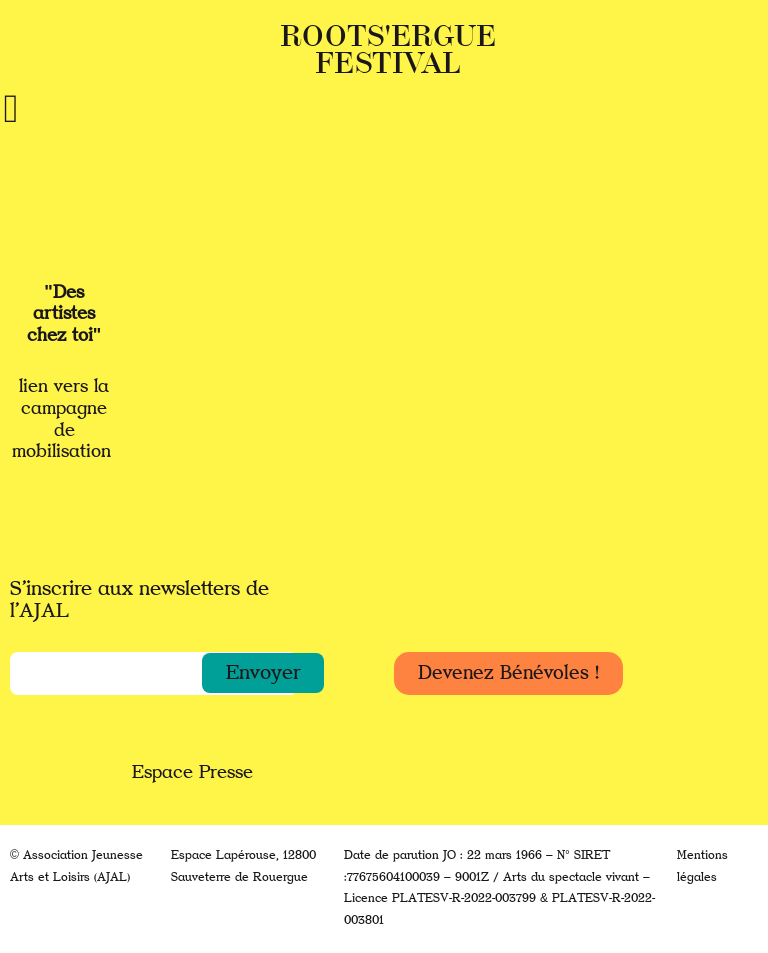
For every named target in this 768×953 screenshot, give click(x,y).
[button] (263, 673)
